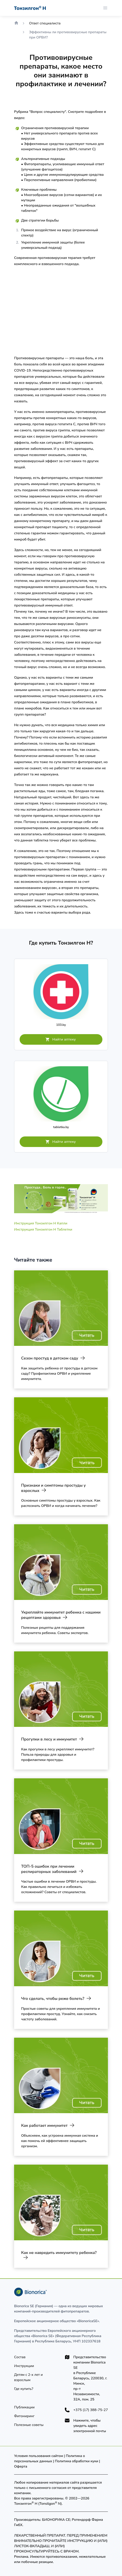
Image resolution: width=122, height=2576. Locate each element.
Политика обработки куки (76, 2461)
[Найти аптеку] (61, 1039)
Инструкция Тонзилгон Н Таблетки (43, 1229)
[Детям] (35, 2377)
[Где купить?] (23, 2388)
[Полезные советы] (29, 2425)
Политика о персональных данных (49, 2458)
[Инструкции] (24, 2366)
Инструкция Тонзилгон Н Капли (40, 1223)
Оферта (20, 2466)
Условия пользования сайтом (38, 2455)
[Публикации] (24, 2407)
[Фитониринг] (24, 2416)
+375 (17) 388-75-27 (90, 2409)
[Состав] (20, 2357)
